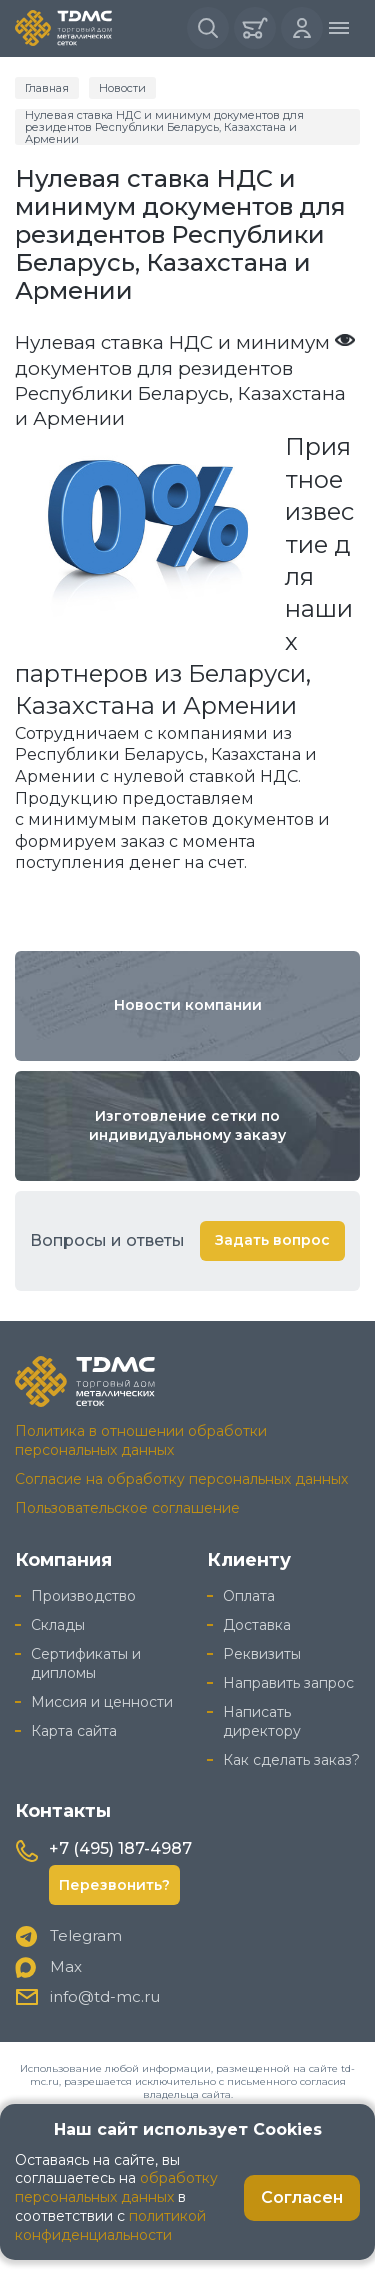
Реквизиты (262, 1654)
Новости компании (188, 1005)
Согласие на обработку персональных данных (181, 1479)
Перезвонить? (114, 1885)
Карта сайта (74, 1731)
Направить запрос (288, 1683)
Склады (58, 1625)
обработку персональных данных (116, 2187)
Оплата (249, 1596)
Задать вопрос (272, 1240)
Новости (122, 88)
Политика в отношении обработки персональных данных (141, 1440)
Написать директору (262, 1721)
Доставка (257, 1625)
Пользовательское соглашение (127, 1508)
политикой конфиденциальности (110, 2225)
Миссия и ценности (102, 1702)
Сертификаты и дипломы (86, 1663)
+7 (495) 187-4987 (120, 1848)
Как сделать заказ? (291, 1760)
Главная (47, 88)
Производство (83, 1596)
